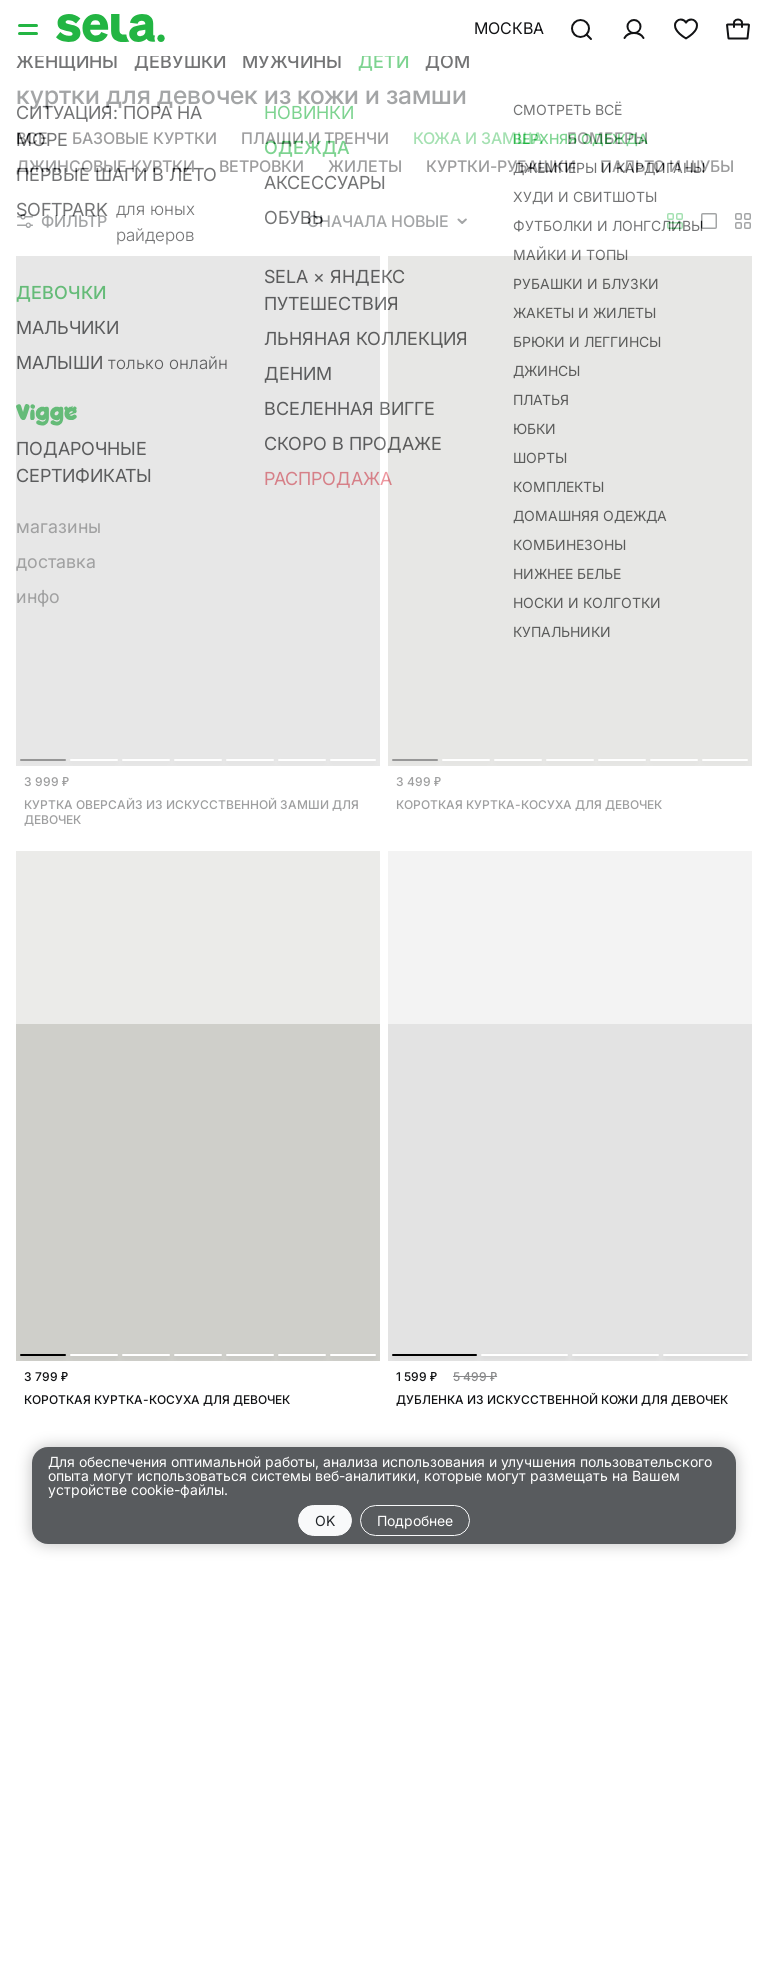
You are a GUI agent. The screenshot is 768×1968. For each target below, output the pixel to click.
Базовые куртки (144, 138)
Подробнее (415, 1520)
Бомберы (607, 138)
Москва (509, 28)
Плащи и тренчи (315, 138)
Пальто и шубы (667, 166)
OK (325, 1520)
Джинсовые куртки (105, 166)
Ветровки (261, 166)
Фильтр (62, 221)
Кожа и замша (478, 138)
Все (32, 138)
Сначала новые (387, 221)
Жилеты (365, 166)
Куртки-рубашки (501, 166)
